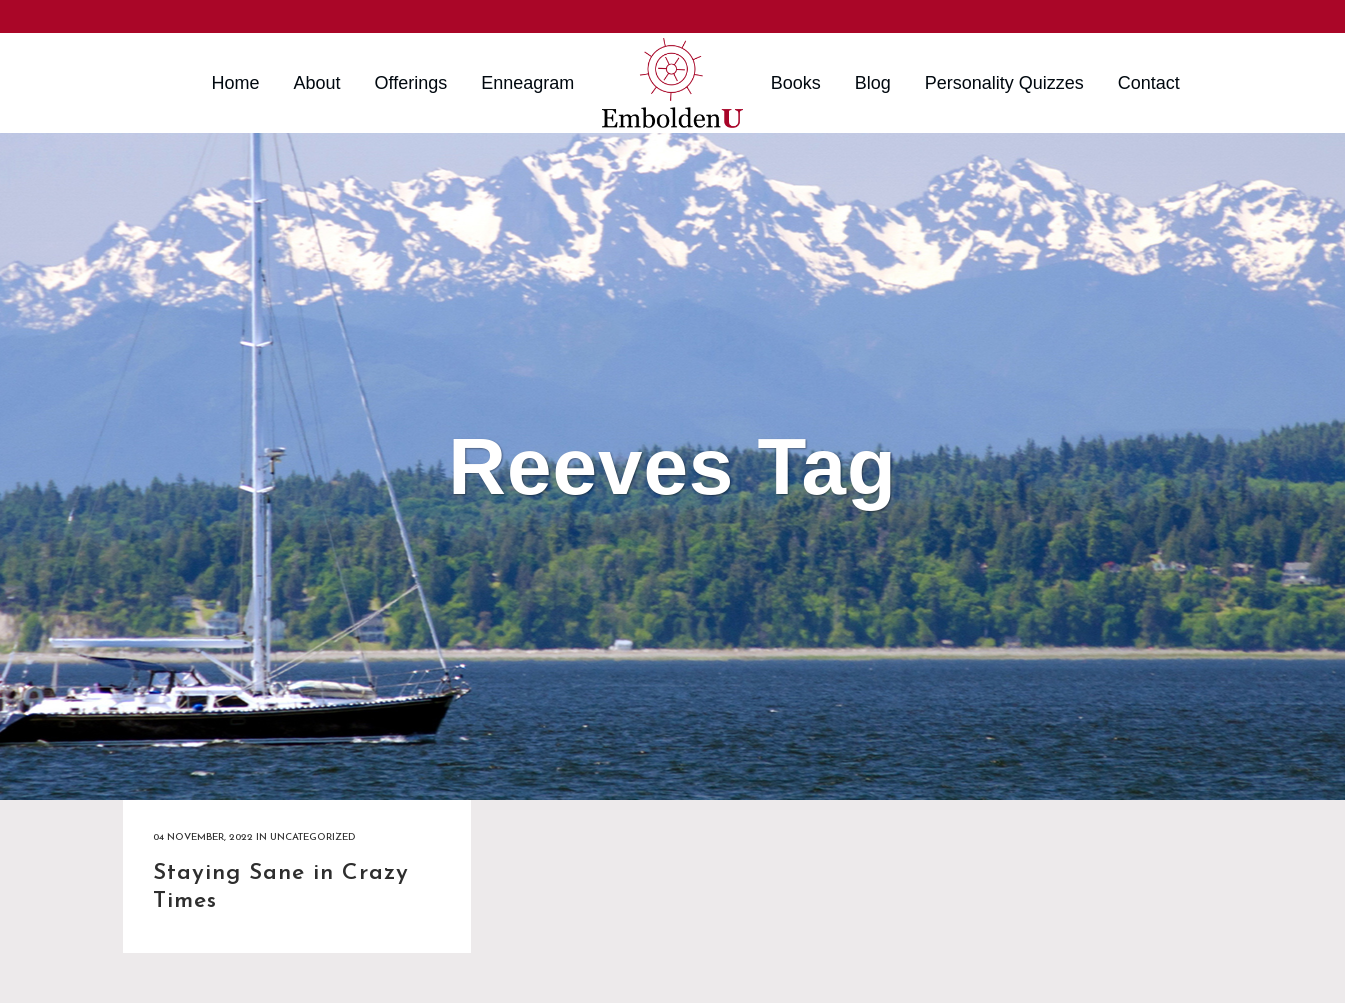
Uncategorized (312, 837)
